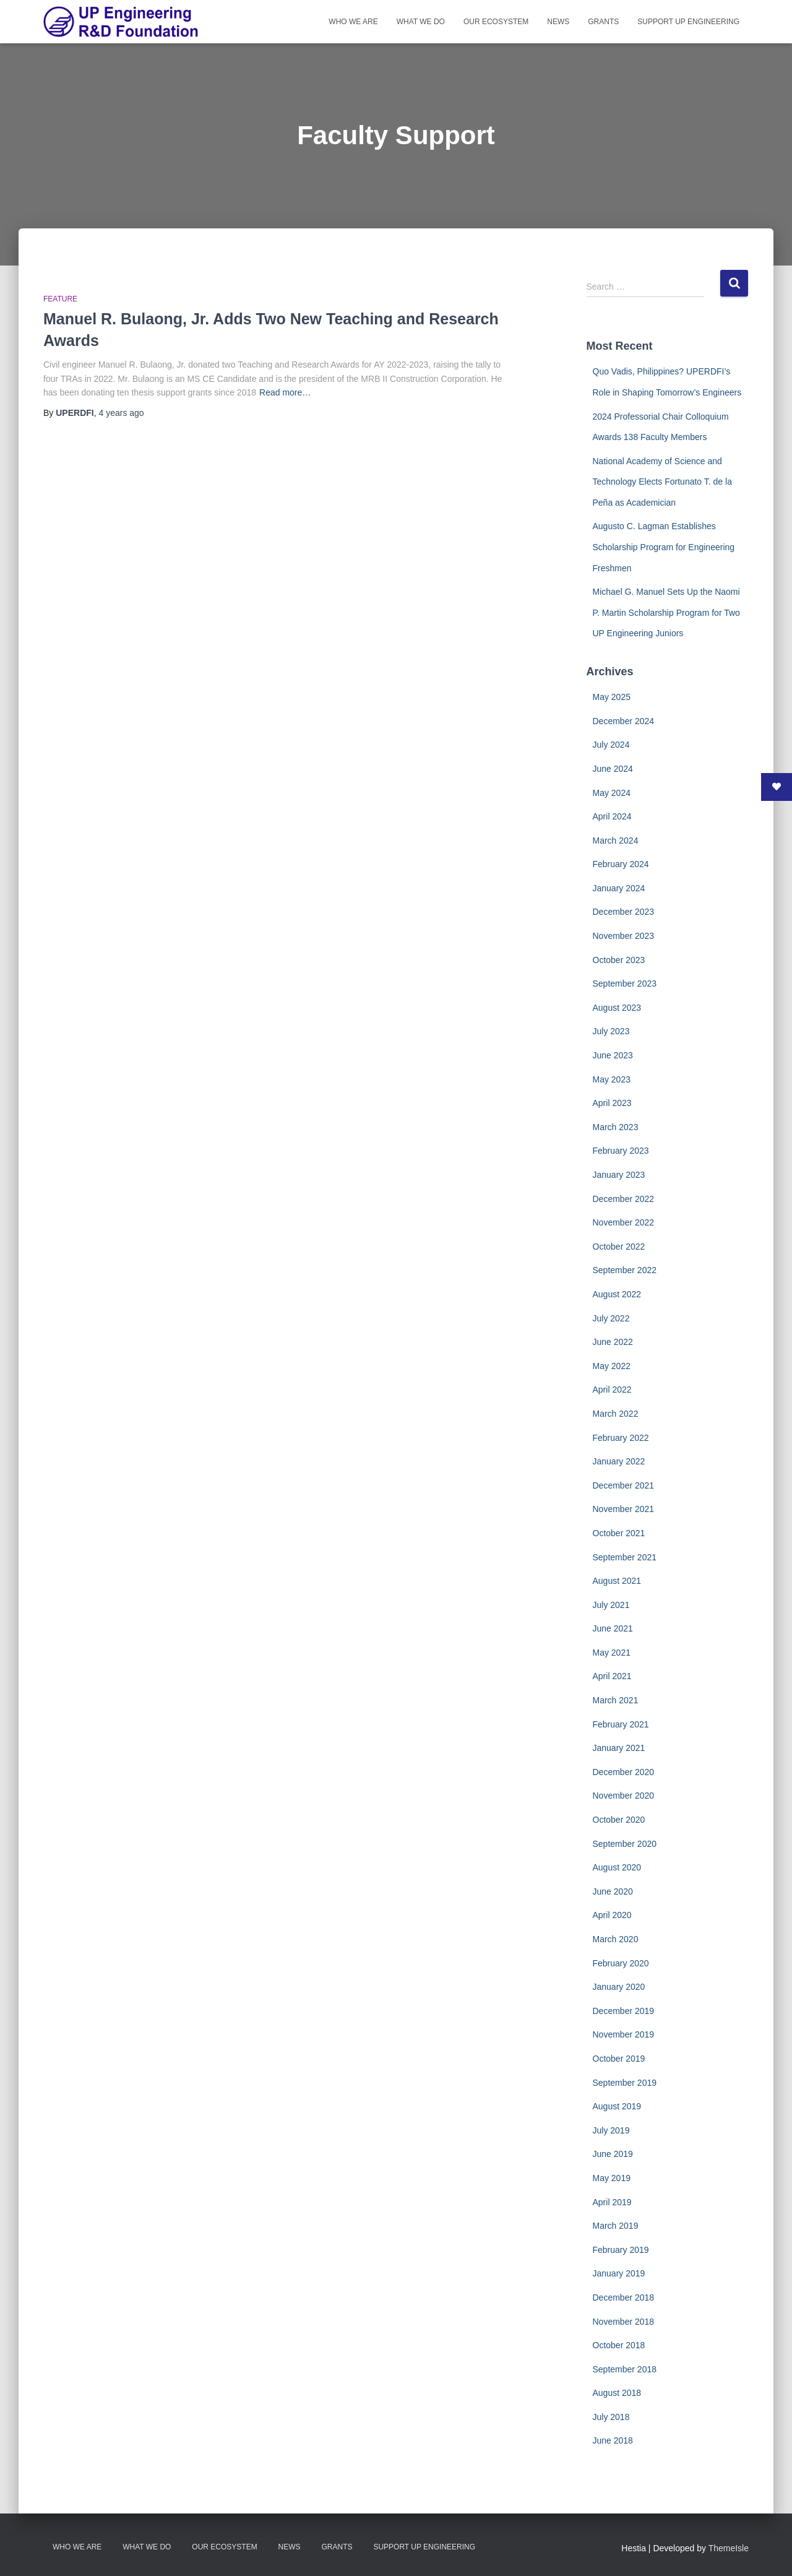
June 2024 (613, 769)
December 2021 (624, 1485)
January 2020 (619, 1987)
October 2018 (619, 2345)
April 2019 (612, 2202)
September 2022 (625, 1270)
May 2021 (612, 1653)
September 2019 (625, 2083)
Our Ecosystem (495, 21)
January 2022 (619, 1461)
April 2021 (612, 1676)
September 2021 (625, 1557)
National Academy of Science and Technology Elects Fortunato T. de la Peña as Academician (662, 482)
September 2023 (625, 983)
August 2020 (617, 1867)
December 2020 (624, 1772)
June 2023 (613, 1055)
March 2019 (616, 2226)
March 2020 (616, 1939)
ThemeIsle (728, 2548)
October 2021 (619, 1533)
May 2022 (612, 1366)
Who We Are (353, 21)
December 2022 (624, 1199)
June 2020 (613, 1891)
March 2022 (616, 1414)
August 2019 (617, 2106)
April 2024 (612, 816)
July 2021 (611, 1605)
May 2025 (612, 697)
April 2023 (612, 1103)
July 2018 (611, 2417)
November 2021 (624, 1509)
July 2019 (611, 2130)
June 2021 (613, 1628)
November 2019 (624, 2034)
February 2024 (621, 864)
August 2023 (617, 1008)
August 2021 (617, 1581)
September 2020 (625, 1844)
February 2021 (621, 1724)
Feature (60, 299)
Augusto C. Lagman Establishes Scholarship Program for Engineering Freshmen (664, 547)
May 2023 (612, 1079)
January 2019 (619, 2273)
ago (121, 413)
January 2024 (619, 888)
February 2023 (621, 1151)
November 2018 (624, 2322)
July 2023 (611, 1031)
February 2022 (621, 1438)
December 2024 (624, 721)
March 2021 (616, 1700)
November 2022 (624, 1222)
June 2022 (613, 1342)
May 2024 (612, 793)
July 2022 (611, 1318)
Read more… (285, 392)
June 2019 (613, 2154)
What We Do (421, 21)
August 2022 (617, 1294)
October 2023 (619, 960)
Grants (603, 21)
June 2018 (613, 2440)
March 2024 (616, 840)
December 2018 (624, 2297)
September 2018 (625, 2369)
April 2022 (612, 1389)
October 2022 (619, 1246)
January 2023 (619, 1175)
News (558, 21)
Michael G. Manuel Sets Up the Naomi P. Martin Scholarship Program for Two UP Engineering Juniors (666, 612)
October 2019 (619, 2059)
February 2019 (621, 2250)
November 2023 (624, 936)
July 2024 (611, 745)
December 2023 (624, 912)
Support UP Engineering (688, 21)
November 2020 (624, 1795)
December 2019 (624, 2011)
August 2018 (617, 2393)
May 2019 (612, 2178)
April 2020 (612, 1915)
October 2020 (619, 1820)
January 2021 (619, 1748)
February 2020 (621, 1963)
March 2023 (616, 1127)
